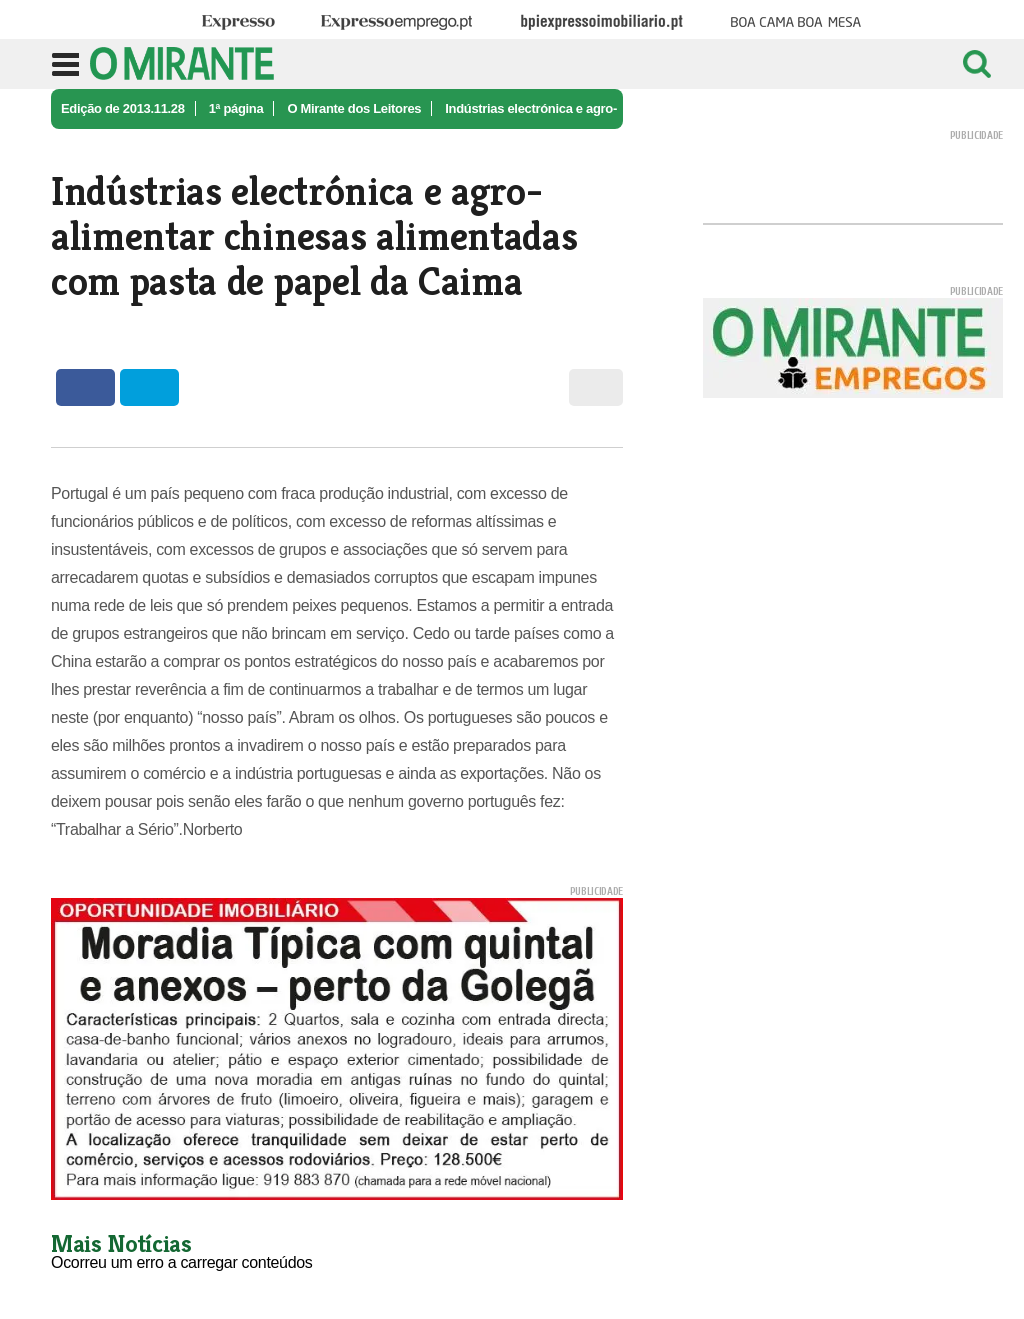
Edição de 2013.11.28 (123, 108)
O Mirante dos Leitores (354, 108)
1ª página (236, 108)
